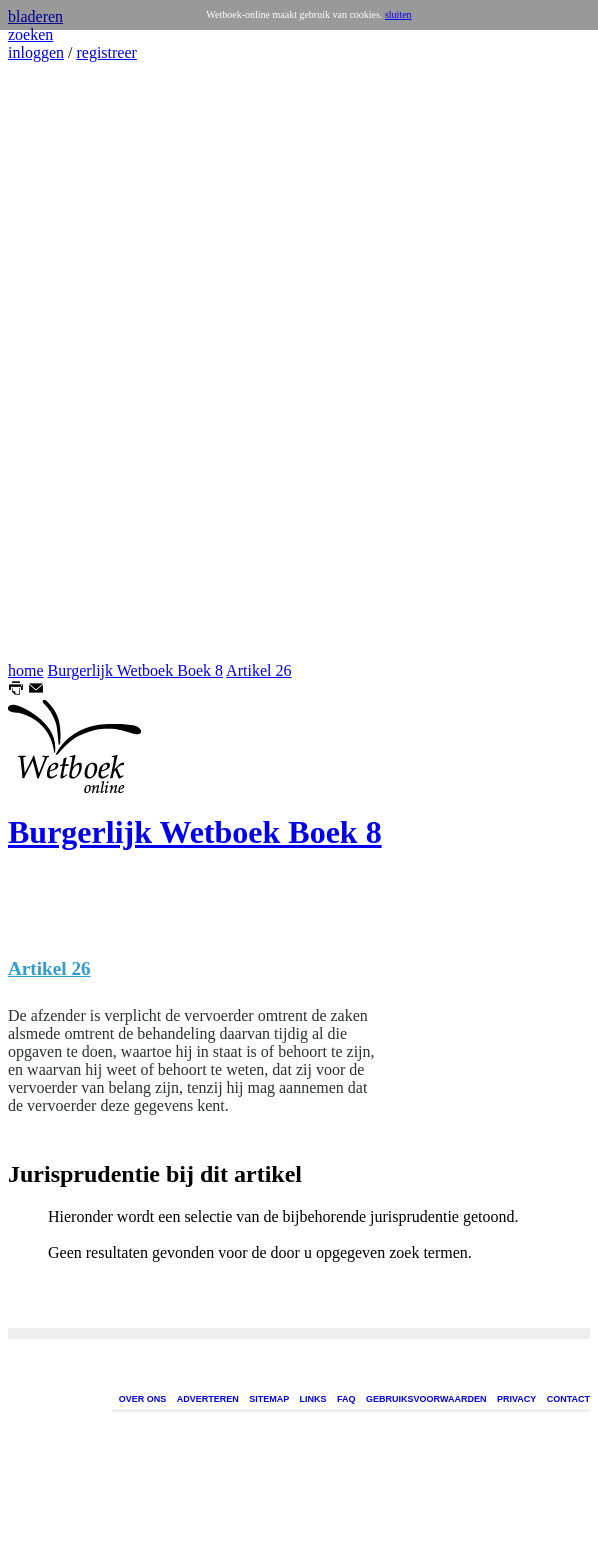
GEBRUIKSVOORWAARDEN (426, 1399)
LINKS (313, 1399)
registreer (106, 52)
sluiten (398, 14)
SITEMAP (269, 1399)
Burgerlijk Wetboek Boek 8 (135, 670)
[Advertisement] (68, 362)
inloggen (36, 52)
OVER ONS (143, 1399)
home (26, 670)
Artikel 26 (258, 670)
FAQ (346, 1399)
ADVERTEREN (208, 1399)
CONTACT (568, 1399)
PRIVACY (516, 1399)
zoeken (30, 34)
